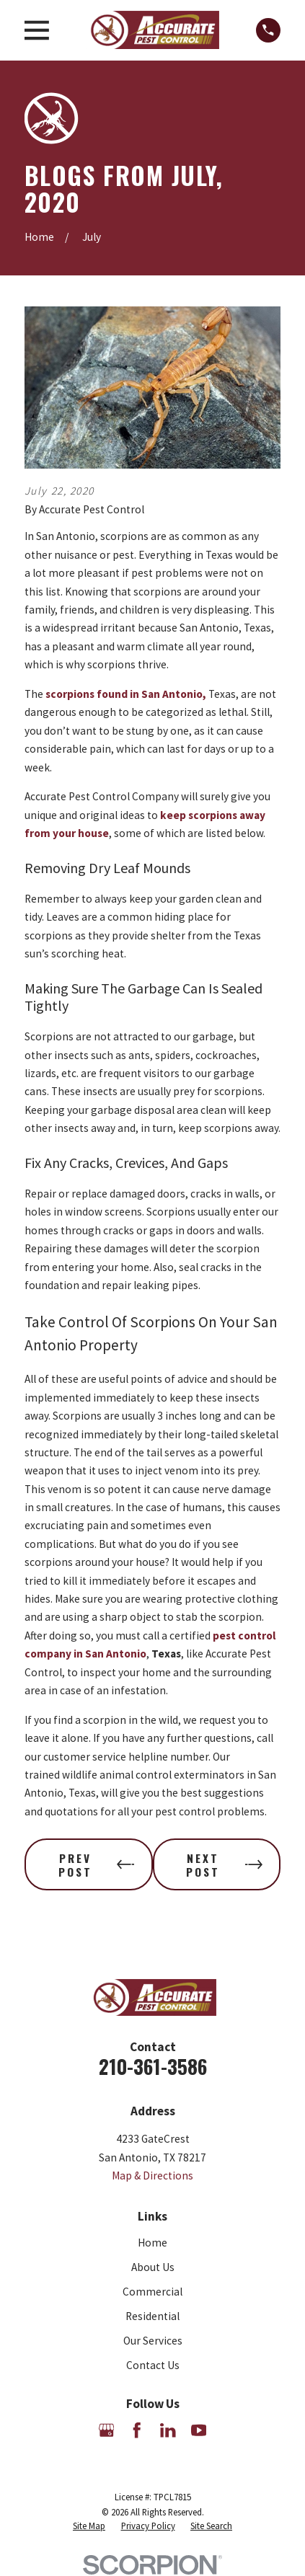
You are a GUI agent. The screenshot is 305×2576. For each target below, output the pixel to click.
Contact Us (153, 2365)
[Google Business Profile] (107, 2430)
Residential (152, 2316)
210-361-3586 (153, 2066)
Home (152, 2242)
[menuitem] (89, 2526)
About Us (152, 2267)
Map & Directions (152, 2175)
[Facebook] (137, 2430)
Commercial (152, 2291)
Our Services (152, 2340)
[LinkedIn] (168, 2430)
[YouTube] (199, 2430)
